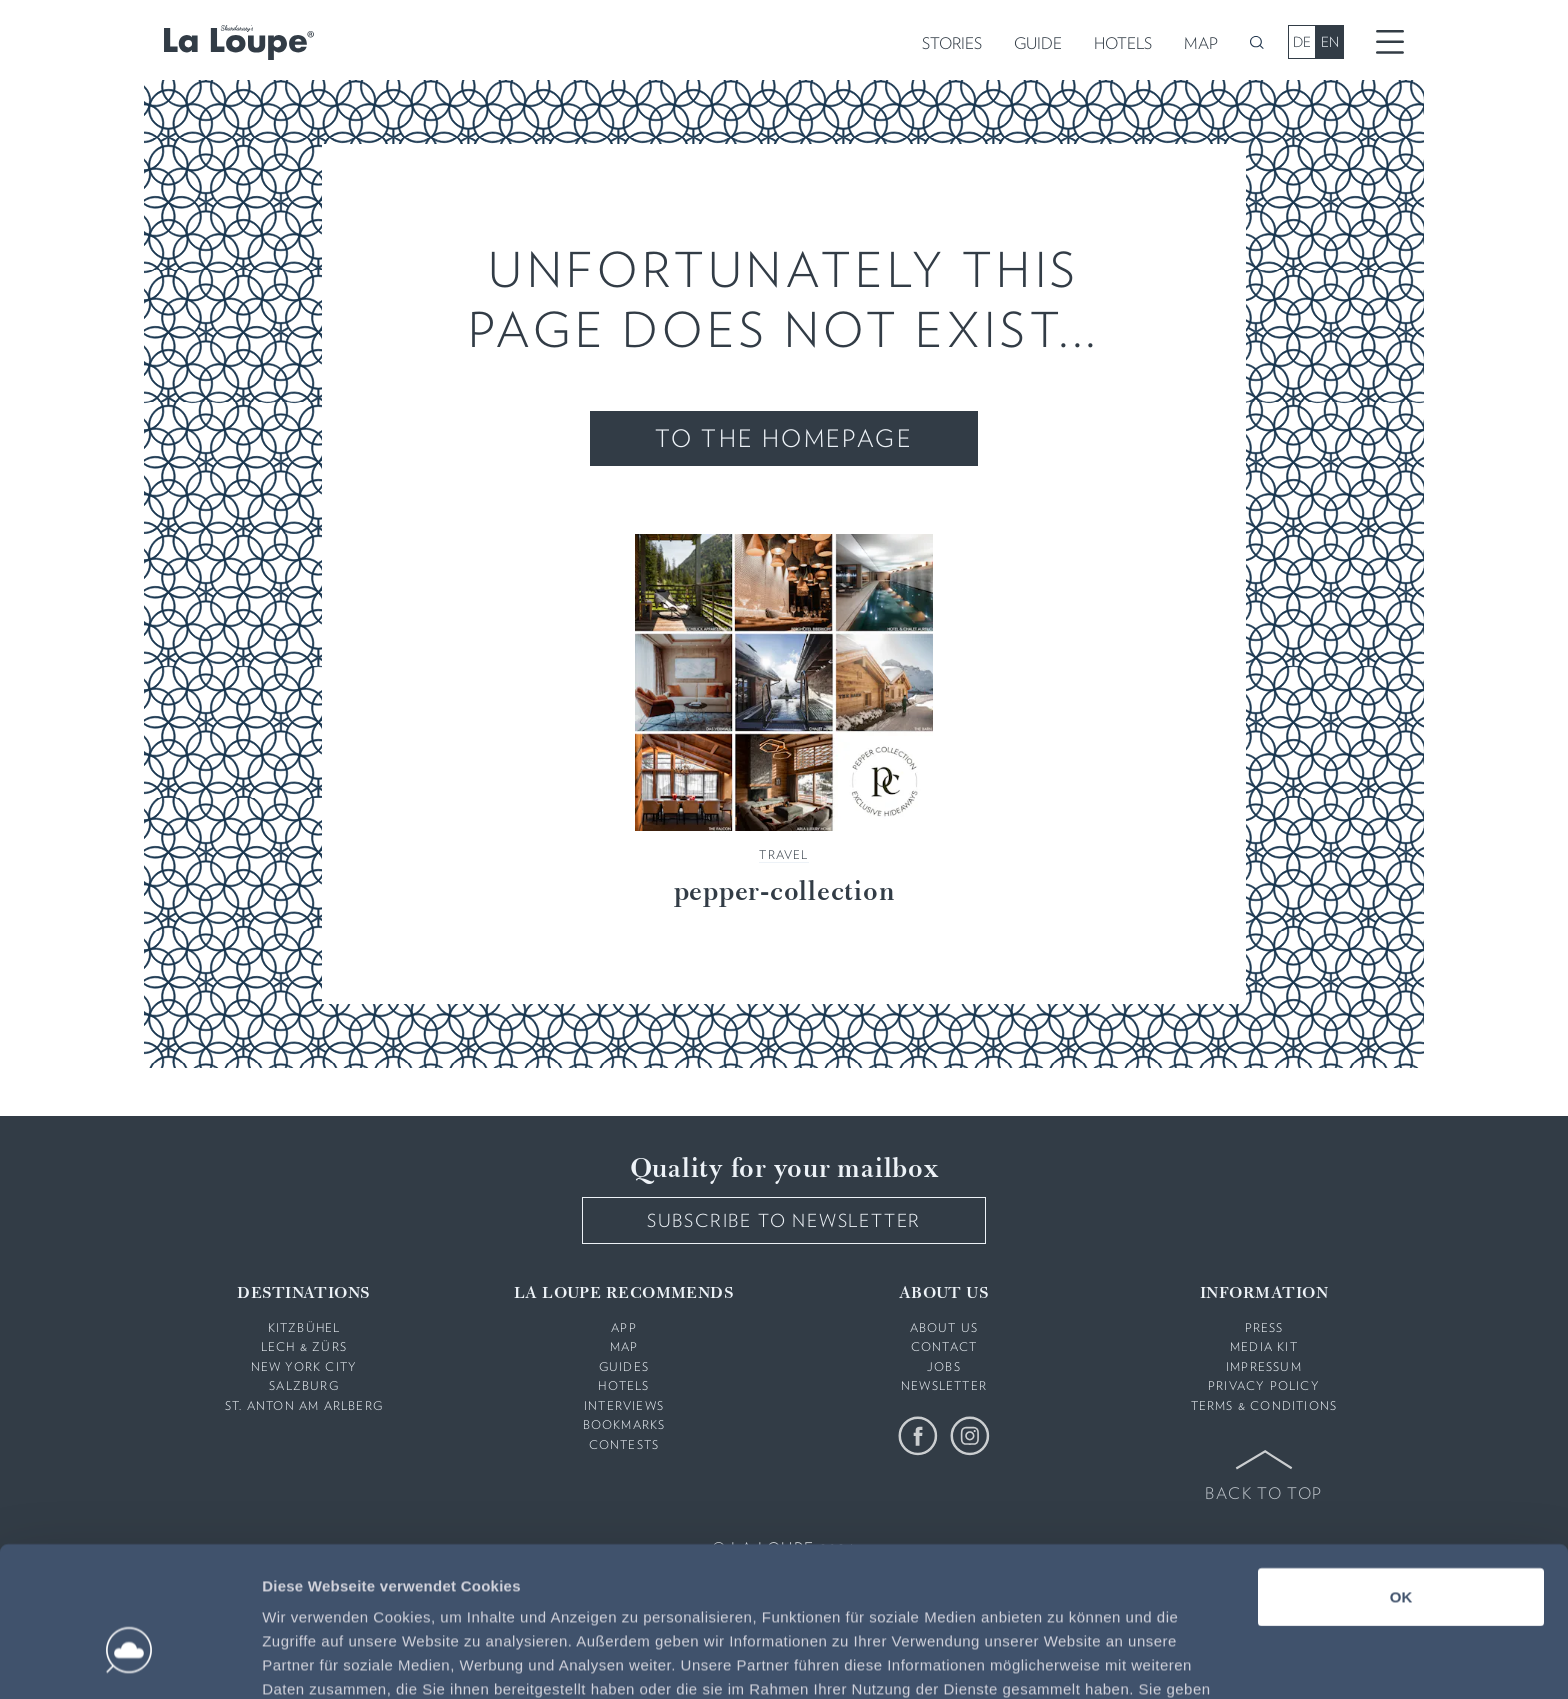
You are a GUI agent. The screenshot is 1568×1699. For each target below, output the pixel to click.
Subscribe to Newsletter (784, 1220)
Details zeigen (1063, 1659)
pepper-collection (784, 893)
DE (1302, 42)
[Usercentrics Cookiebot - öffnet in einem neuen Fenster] (129, 1660)
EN (1330, 42)
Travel (783, 854)
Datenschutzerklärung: (1074, 1594)
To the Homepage (784, 438)
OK (1401, 1478)
